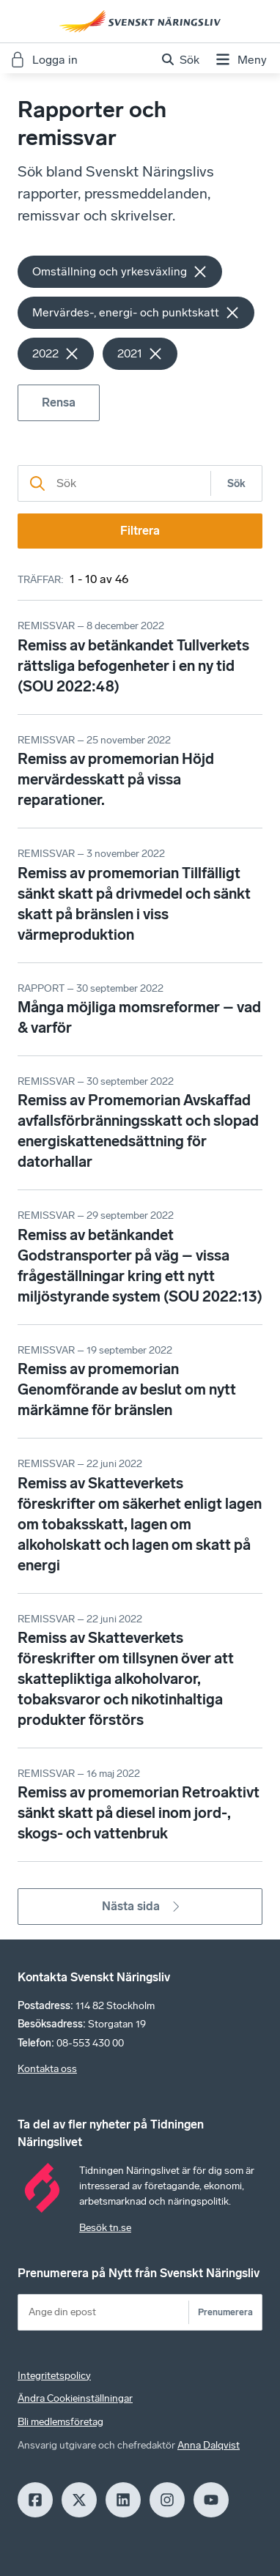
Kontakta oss (47, 2069)
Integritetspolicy (54, 2375)
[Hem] (140, 21)
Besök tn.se (105, 2227)
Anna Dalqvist (208, 2445)
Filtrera (140, 531)
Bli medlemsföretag (60, 2422)
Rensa (58, 402)
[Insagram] (167, 2499)
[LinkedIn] (123, 2499)
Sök (236, 484)
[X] (79, 2499)
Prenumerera (225, 2311)
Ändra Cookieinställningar (75, 2398)
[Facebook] (35, 2499)
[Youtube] (211, 2499)
